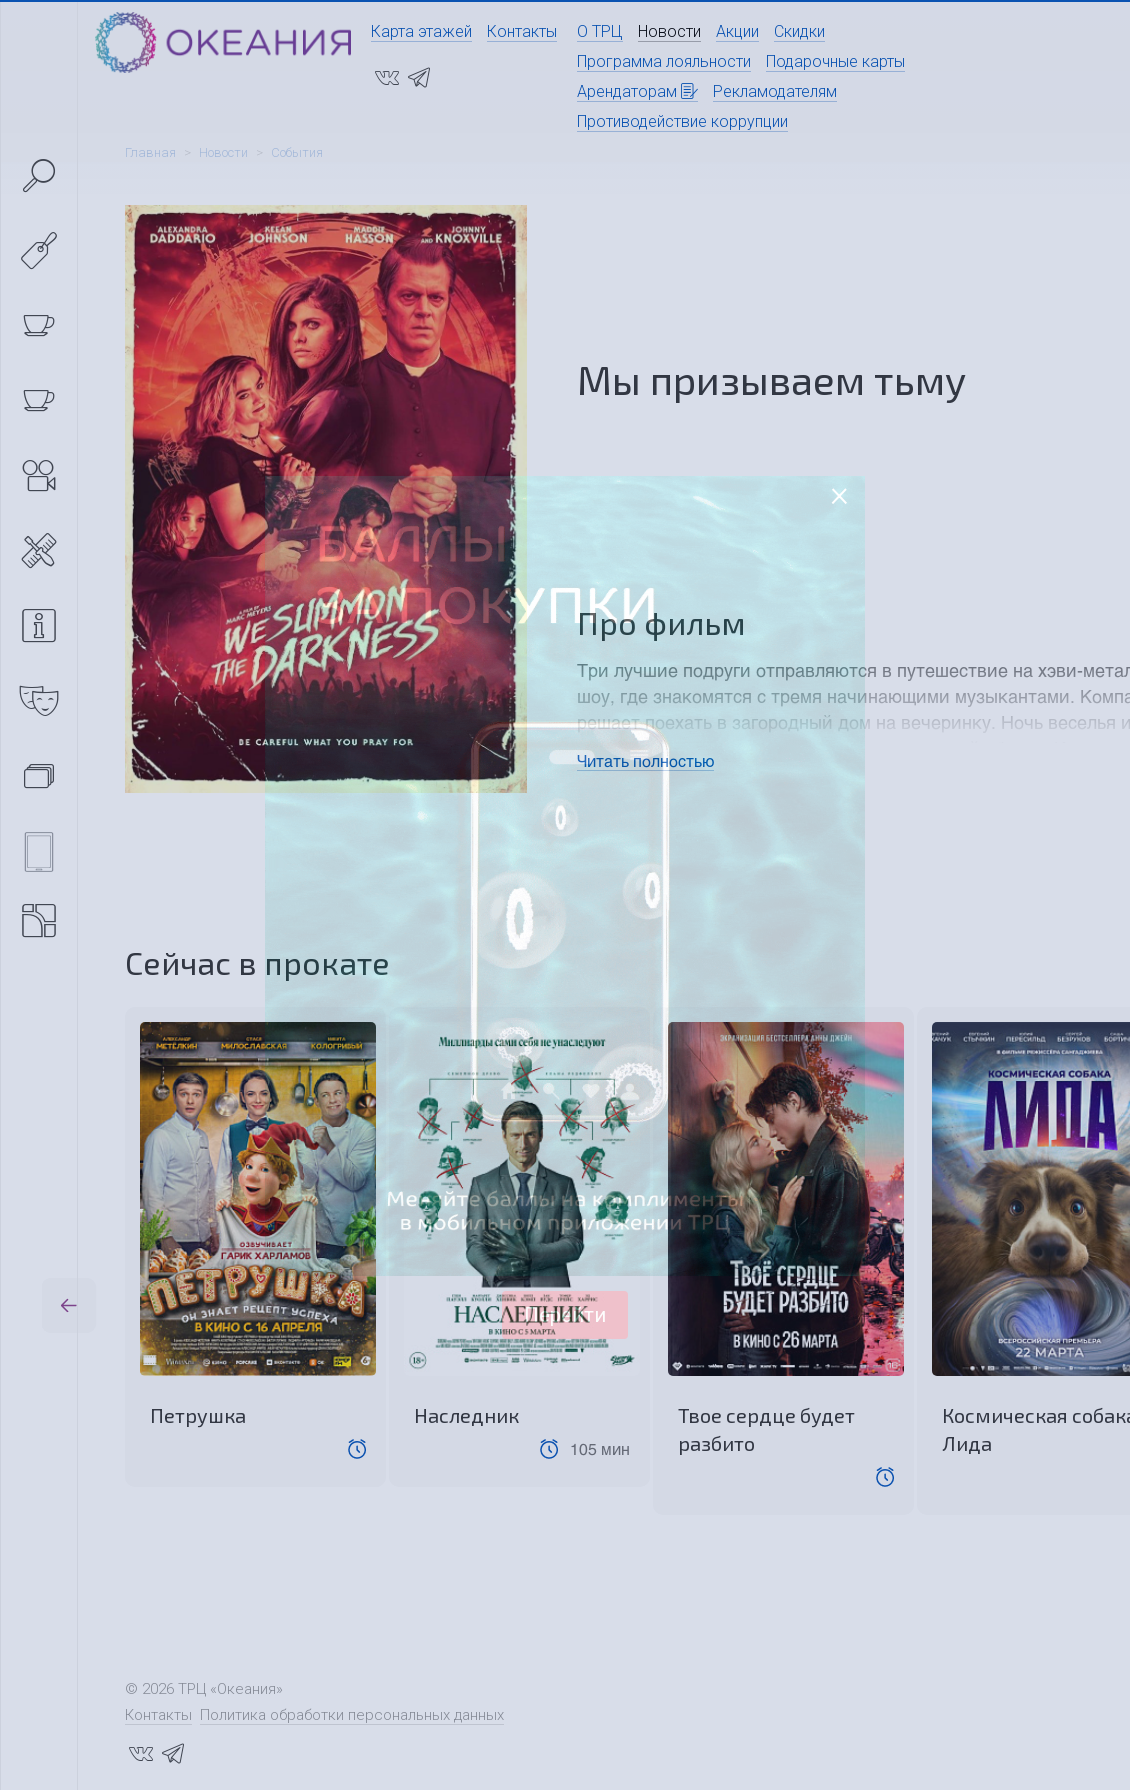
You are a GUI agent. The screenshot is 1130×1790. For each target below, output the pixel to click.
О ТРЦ (600, 31)
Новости (669, 31)
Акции (737, 31)
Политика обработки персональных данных (352, 1715)
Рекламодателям (775, 91)
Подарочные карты (835, 61)
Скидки (799, 31)
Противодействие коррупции (682, 121)
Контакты (522, 31)
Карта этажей (421, 31)
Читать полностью (645, 760)
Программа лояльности (664, 61)
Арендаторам (637, 91)
